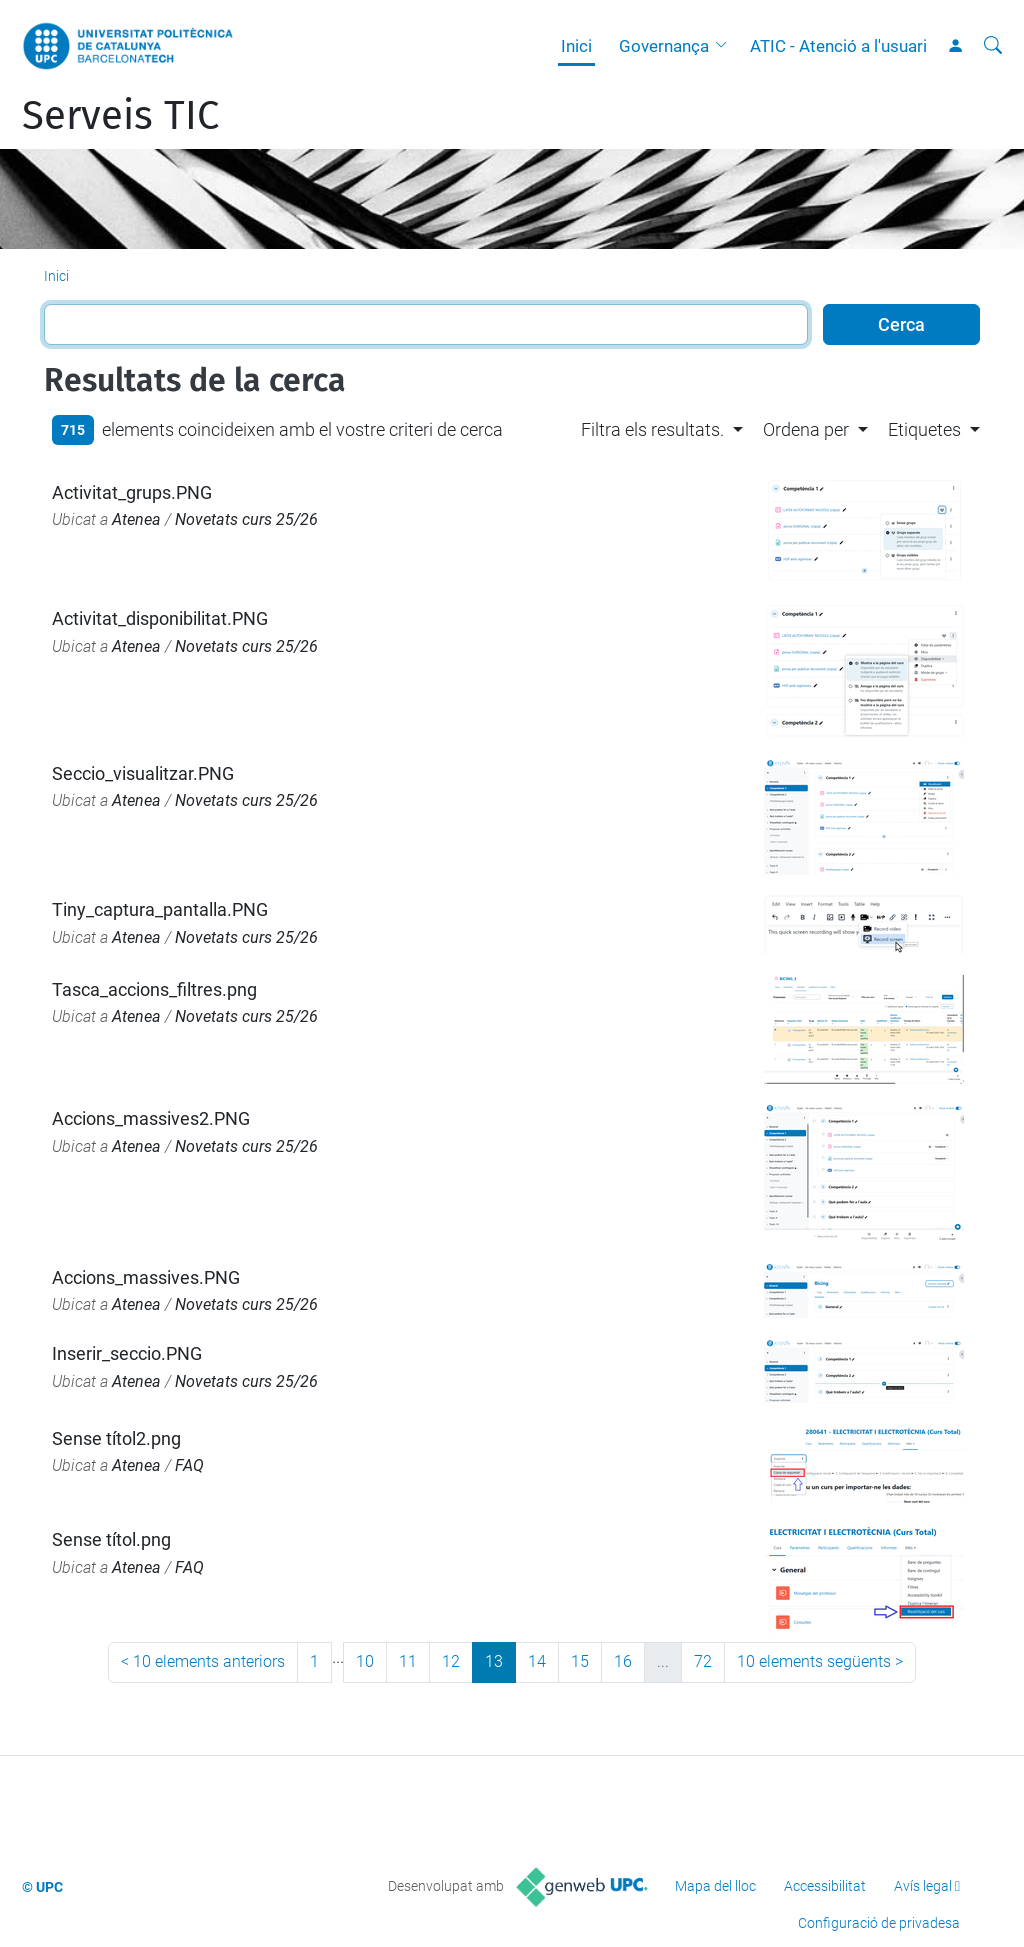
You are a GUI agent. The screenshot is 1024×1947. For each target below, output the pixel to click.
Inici (576, 46)
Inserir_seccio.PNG (127, 1353)
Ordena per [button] (806, 429)
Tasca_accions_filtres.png (154, 989)
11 (408, 1661)
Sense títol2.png (116, 1438)
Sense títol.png (111, 1539)
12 (451, 1661)
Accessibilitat (825, 1886)
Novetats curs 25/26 (246, 519)
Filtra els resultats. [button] (652, 429)
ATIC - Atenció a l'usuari (838, 46)
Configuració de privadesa (879, 1923)
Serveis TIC (120, 116)
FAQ (189, 1465)
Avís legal (923, 1886)
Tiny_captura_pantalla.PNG (160, 909)
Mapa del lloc (715, 1886)
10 (365, 1661)
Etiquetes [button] (924, 429)
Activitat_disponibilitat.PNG (160, 618)
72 (703, 1661)
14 (537, 1661)
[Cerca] (993, 46)
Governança (664, 46)
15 (580, 1661)
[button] (726, 46)
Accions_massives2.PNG (151, 1118)
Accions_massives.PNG (146, 1277)
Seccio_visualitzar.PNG (143, 773)
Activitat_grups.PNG (132, 492)
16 (623, 1661)
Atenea (136, 519)
